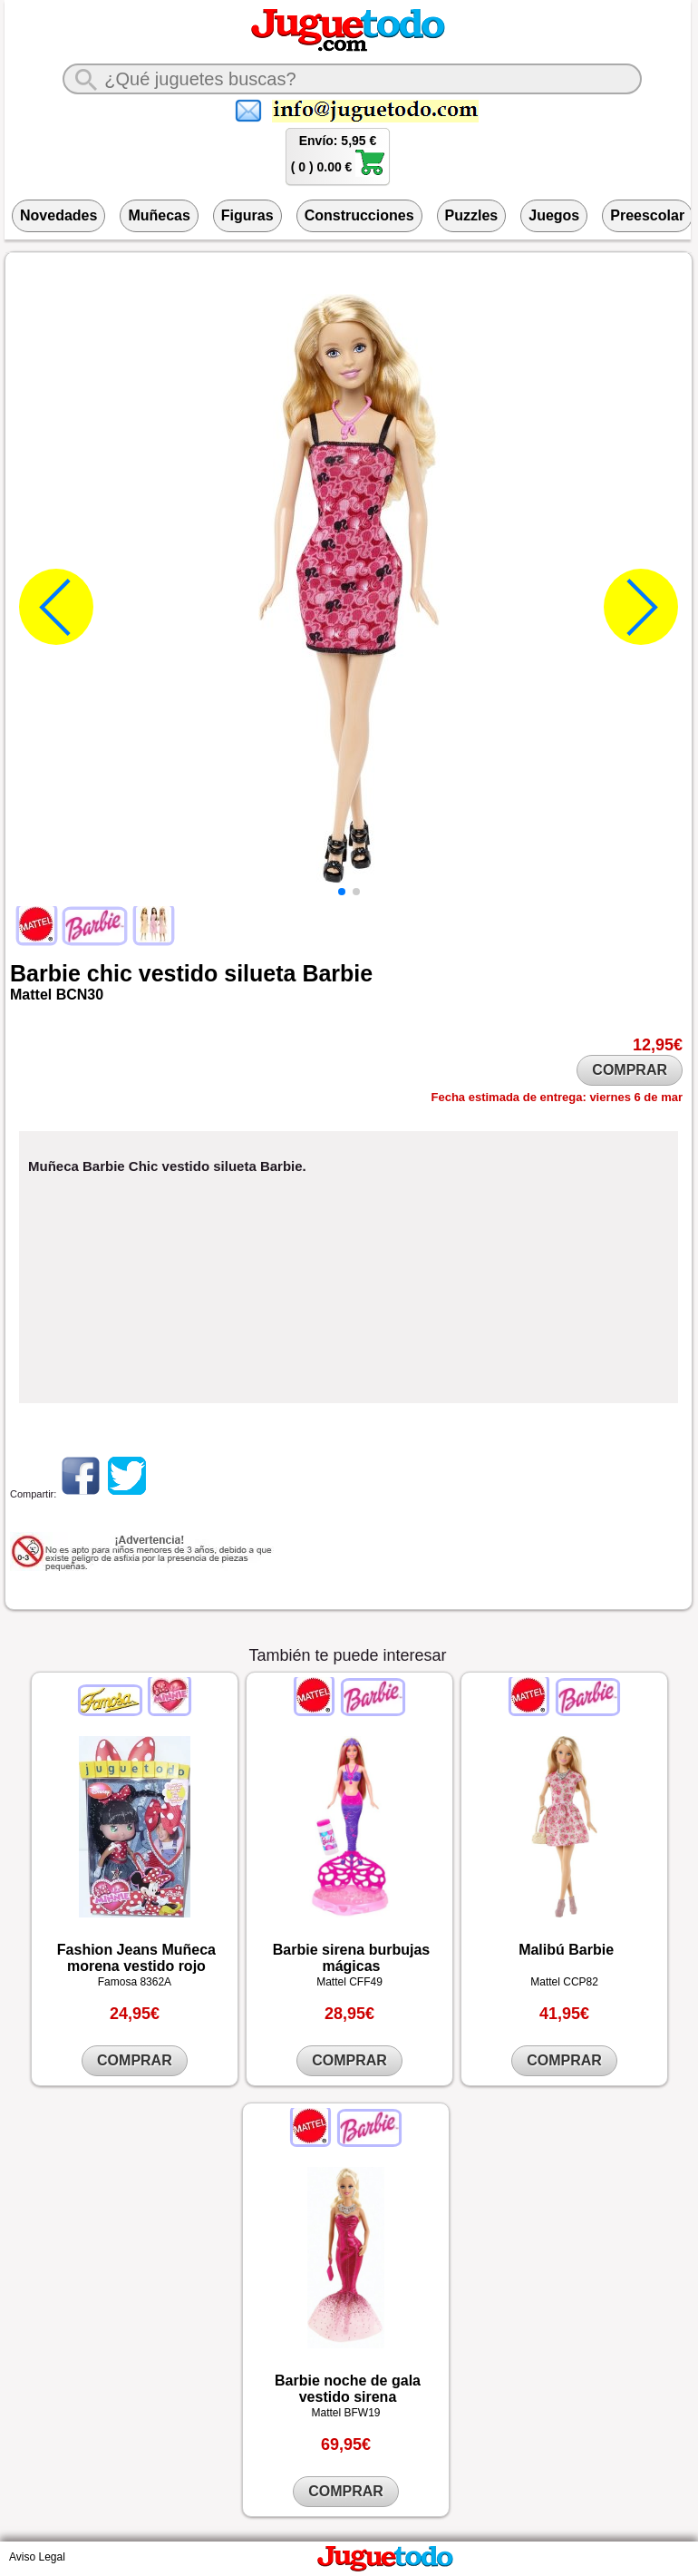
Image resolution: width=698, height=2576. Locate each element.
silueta (260, 973)
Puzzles (472, 215)
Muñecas (158, 215)
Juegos (553, 215)
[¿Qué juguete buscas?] (352, 78)
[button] (341, 891)
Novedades (58, 215)
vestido (178, 973)
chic (109, 973)
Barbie (45, 973)
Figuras (247, 215)
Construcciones (359, 215)
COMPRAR (629, 1070)
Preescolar (647, 215)
